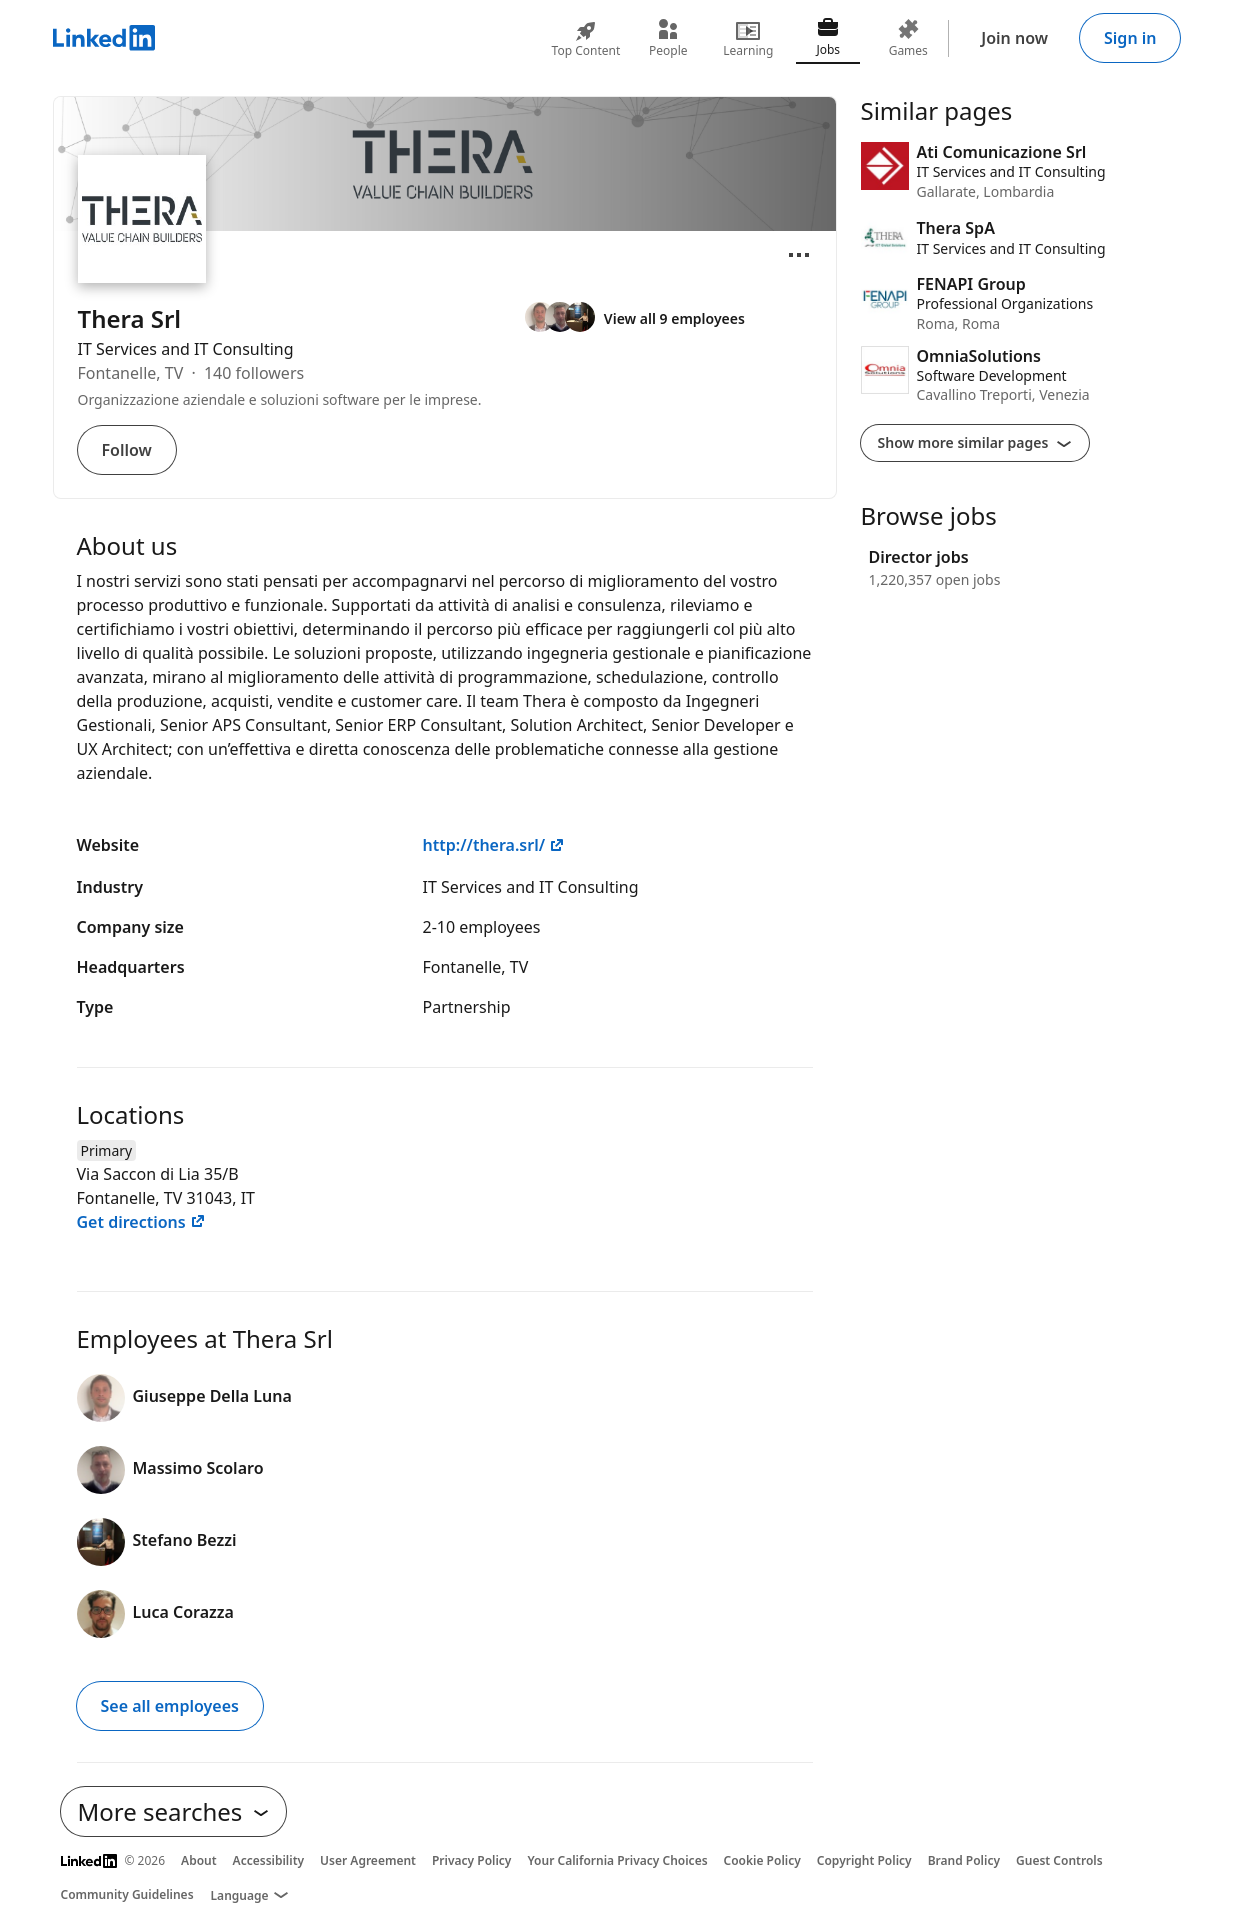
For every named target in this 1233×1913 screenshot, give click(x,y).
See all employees (170, 1706)
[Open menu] (799, 255)
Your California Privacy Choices (617, 1860)
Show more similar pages (975, 442)
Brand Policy (964, 1860)
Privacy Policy (471, 1860)
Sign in (1130, 38)
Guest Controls (1059, 1860)
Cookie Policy (762, 1860)
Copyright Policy (864, 1860)
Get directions (141, 1222)
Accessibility (269, 1860)
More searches (173, 1811)
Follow (127, 450)
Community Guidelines (127, 1894)
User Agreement (368, 1860)
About (199, 1860)
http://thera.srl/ (494, 845)
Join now (1014, 38)
